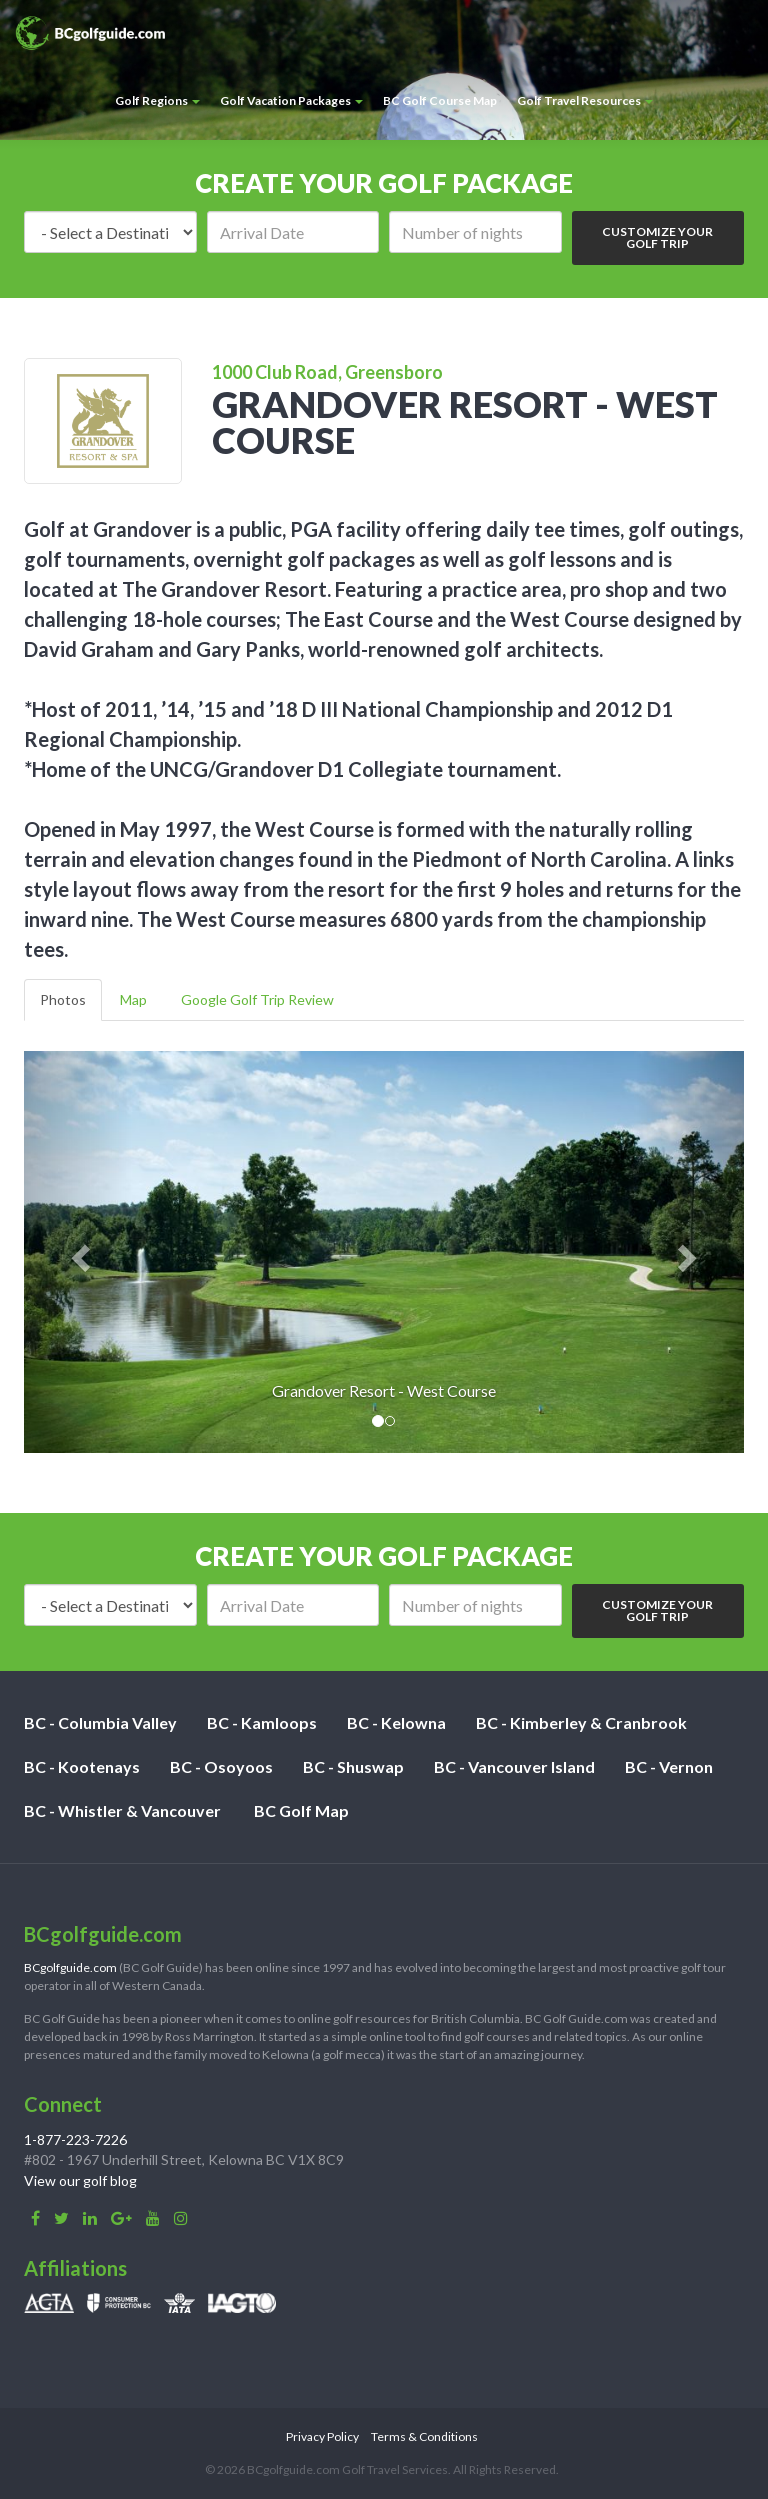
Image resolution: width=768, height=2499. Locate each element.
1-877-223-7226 (75, 2139)
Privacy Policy (322, 2436)
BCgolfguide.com (70, 1967)
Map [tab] (133, 999)
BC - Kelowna (396, 1722)
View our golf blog (80, 2180)
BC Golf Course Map (440, 100)
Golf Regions (157, 100)
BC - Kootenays (82, 1766)
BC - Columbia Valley (100, 1722)
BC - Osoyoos (221, 1766)
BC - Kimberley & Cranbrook (581, 1722)
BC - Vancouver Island (514, 1766)
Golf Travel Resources (585, 100)
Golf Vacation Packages (291, 100)
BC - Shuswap (353, 1766)
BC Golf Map (301, 1810)
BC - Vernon (669, 1766)
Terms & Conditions (424, 2436)
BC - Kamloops (262, 1722)
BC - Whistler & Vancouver (122, 1810)
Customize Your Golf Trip (657, 237)
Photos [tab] (63, 999)
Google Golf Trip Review (257, 999)
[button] (78, 1252)
